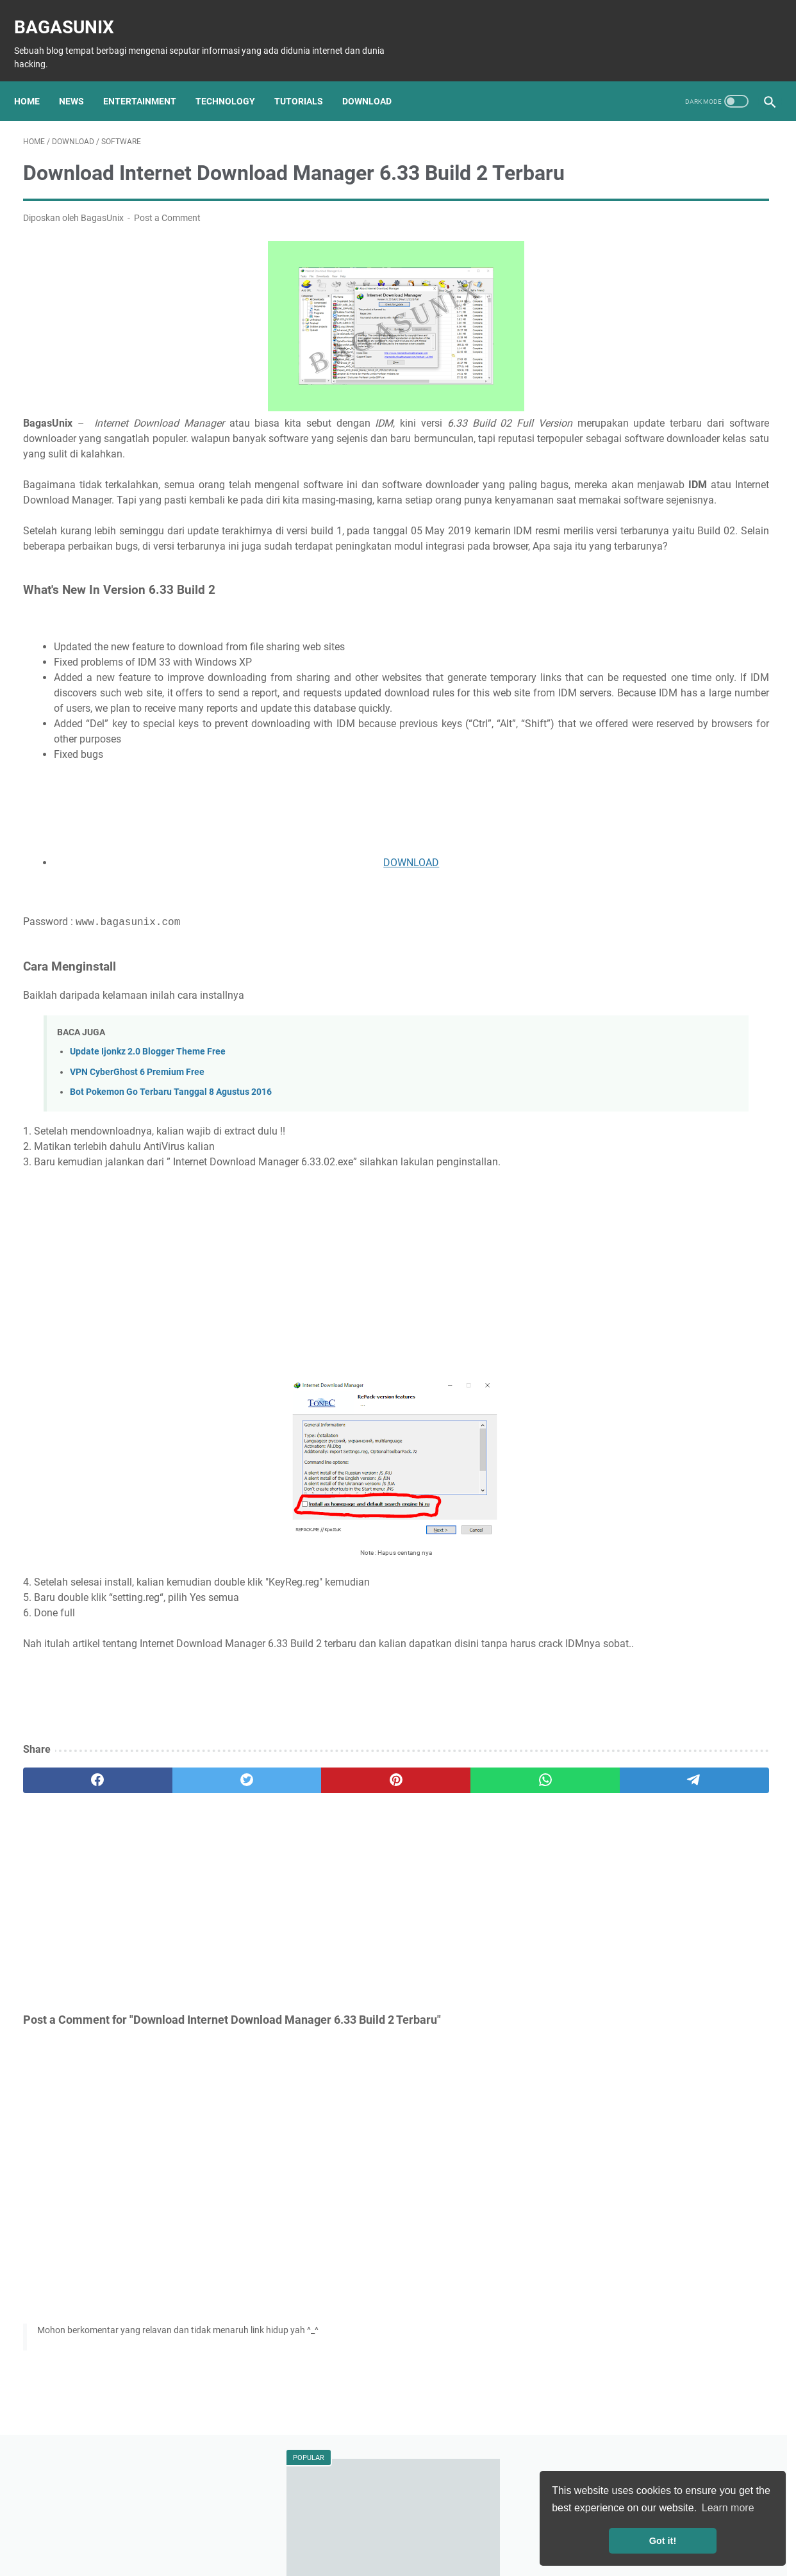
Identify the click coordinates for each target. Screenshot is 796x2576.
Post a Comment (167, 236)
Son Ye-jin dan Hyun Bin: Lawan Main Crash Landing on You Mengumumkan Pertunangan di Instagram (670, 335)
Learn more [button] (728, 2507)
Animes (737, 737)
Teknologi (635, 690)
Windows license (680, 808)
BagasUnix (73, 13)
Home (36, 80)
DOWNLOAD (290, 943)
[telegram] (476, 1875)
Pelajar (712, 761)
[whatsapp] (375, 1875)
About (253, 2530)
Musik (695, 737)
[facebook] (73, 1875)
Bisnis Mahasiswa (668, 785)
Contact (539, 2530)
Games (732, 714)
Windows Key (605, 808)
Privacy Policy (405, 2530)
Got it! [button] (662, 2541)
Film (587, 737)
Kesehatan (600, 761)
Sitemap (294, 2530)
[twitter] (174, 1875)
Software (684, 714)
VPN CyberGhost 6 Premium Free (137, 1151)
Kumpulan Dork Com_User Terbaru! (663, 258)
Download (376, 80)
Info (587, 714)
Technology (234, 80)
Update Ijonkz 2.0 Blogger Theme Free (148, 1131)
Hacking (731, 690)
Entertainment (148, 80)
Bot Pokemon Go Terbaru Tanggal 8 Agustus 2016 (171, 1171)
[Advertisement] (274, 886)
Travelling (598, 785)
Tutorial (685, 690)
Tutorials (307, 80)
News (80, 80)
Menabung (740, 785)
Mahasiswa (660, 761)
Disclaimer (344, 2530)
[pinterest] (274, 1875)
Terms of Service (477, 2530)
